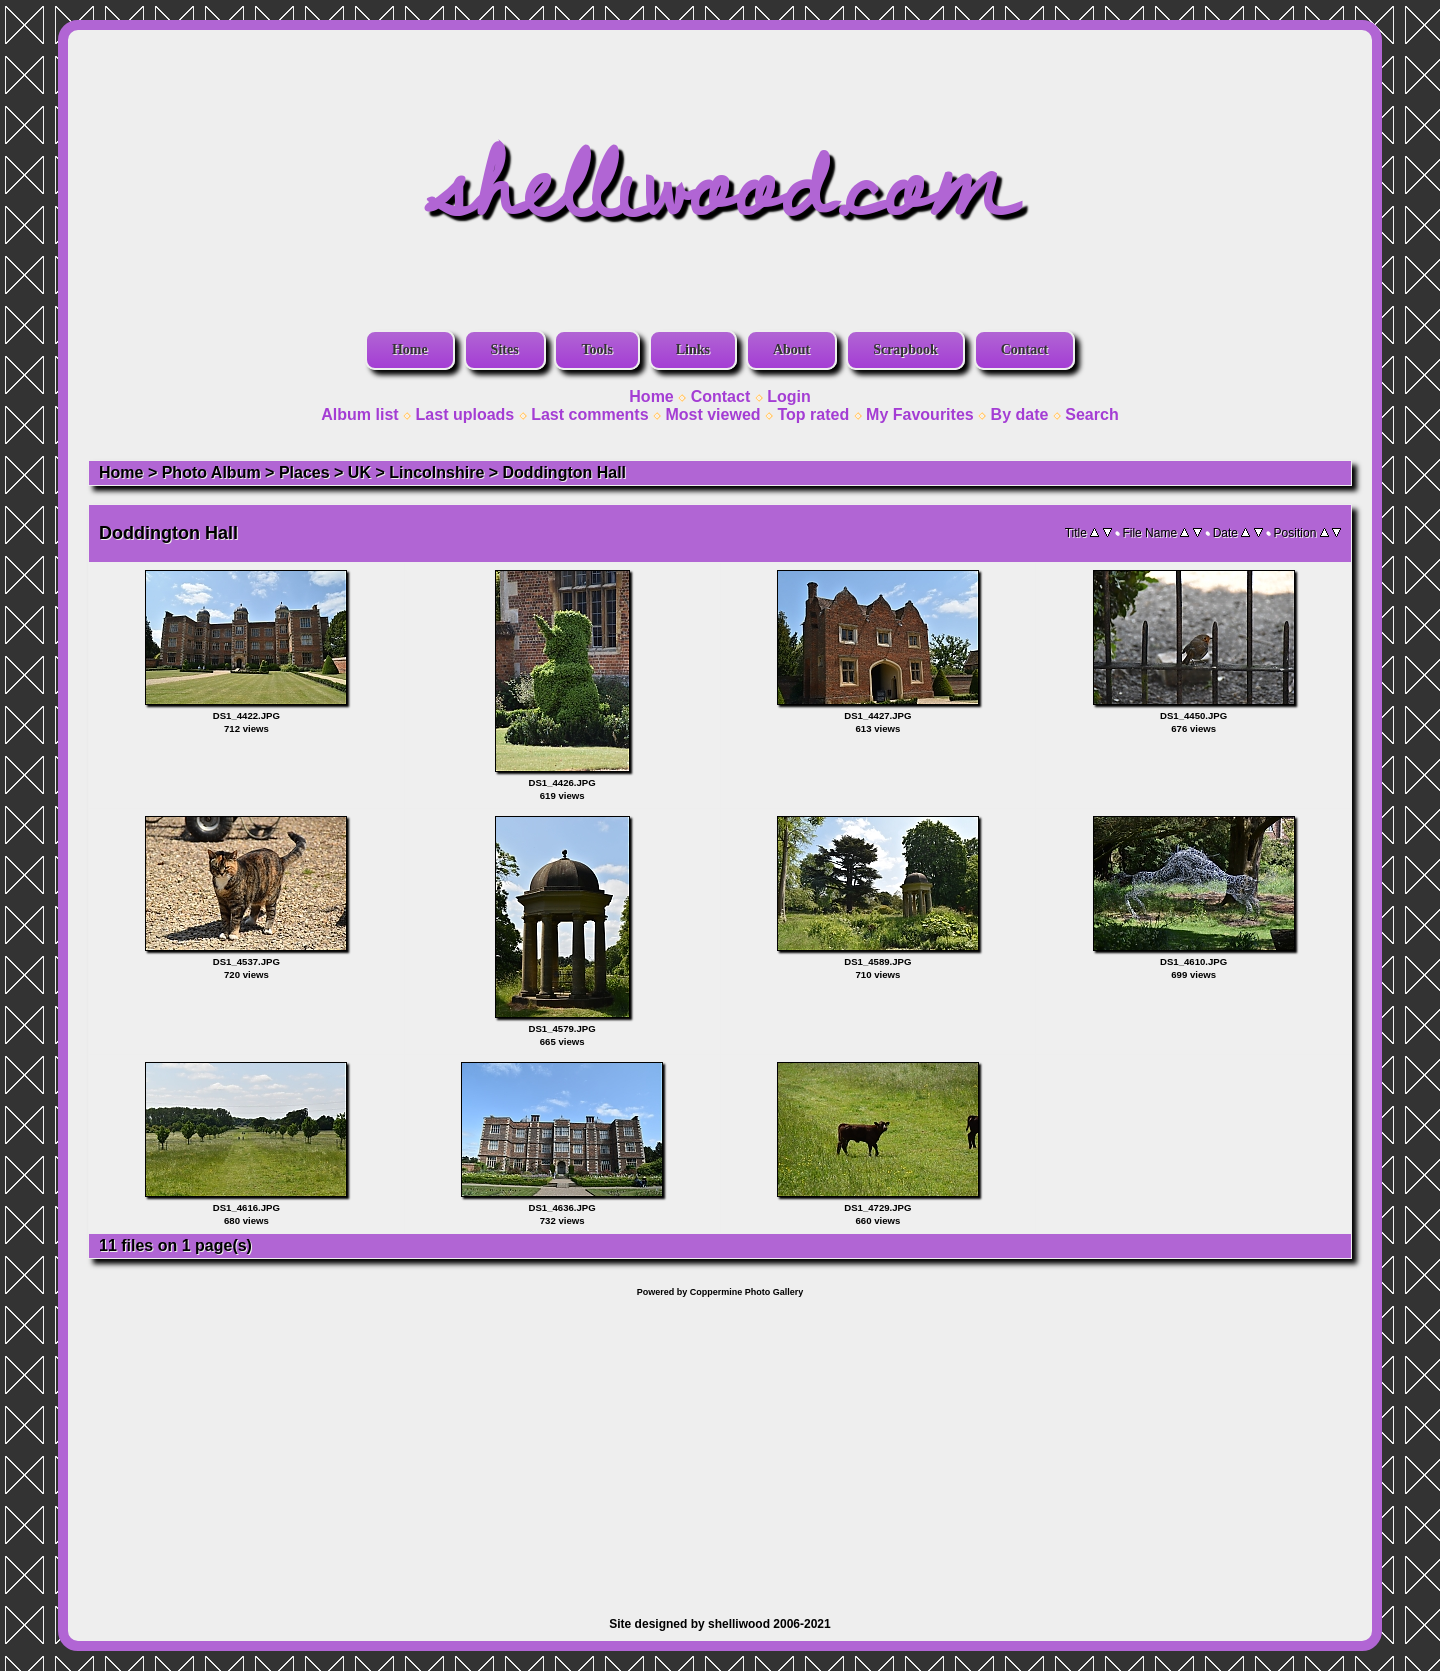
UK (359, 472)
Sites (505, 349)
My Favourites (920, 414)
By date (1020, 414)
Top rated (813, 414)
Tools (596, 349)
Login (789, 396)
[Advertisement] (720, 1447)
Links (693, 349)
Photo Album (211, 472)
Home (410, 349)
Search (1091, 414)
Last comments (589, 414)
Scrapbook (905, 349)
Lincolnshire (436, 472)
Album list (359, 414)
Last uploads (465, 414)
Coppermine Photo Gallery (747, 1292)
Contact (1024, 349)
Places (304, 472)
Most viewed (712, 414)
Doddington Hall (565, 472)
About (791, 349)
